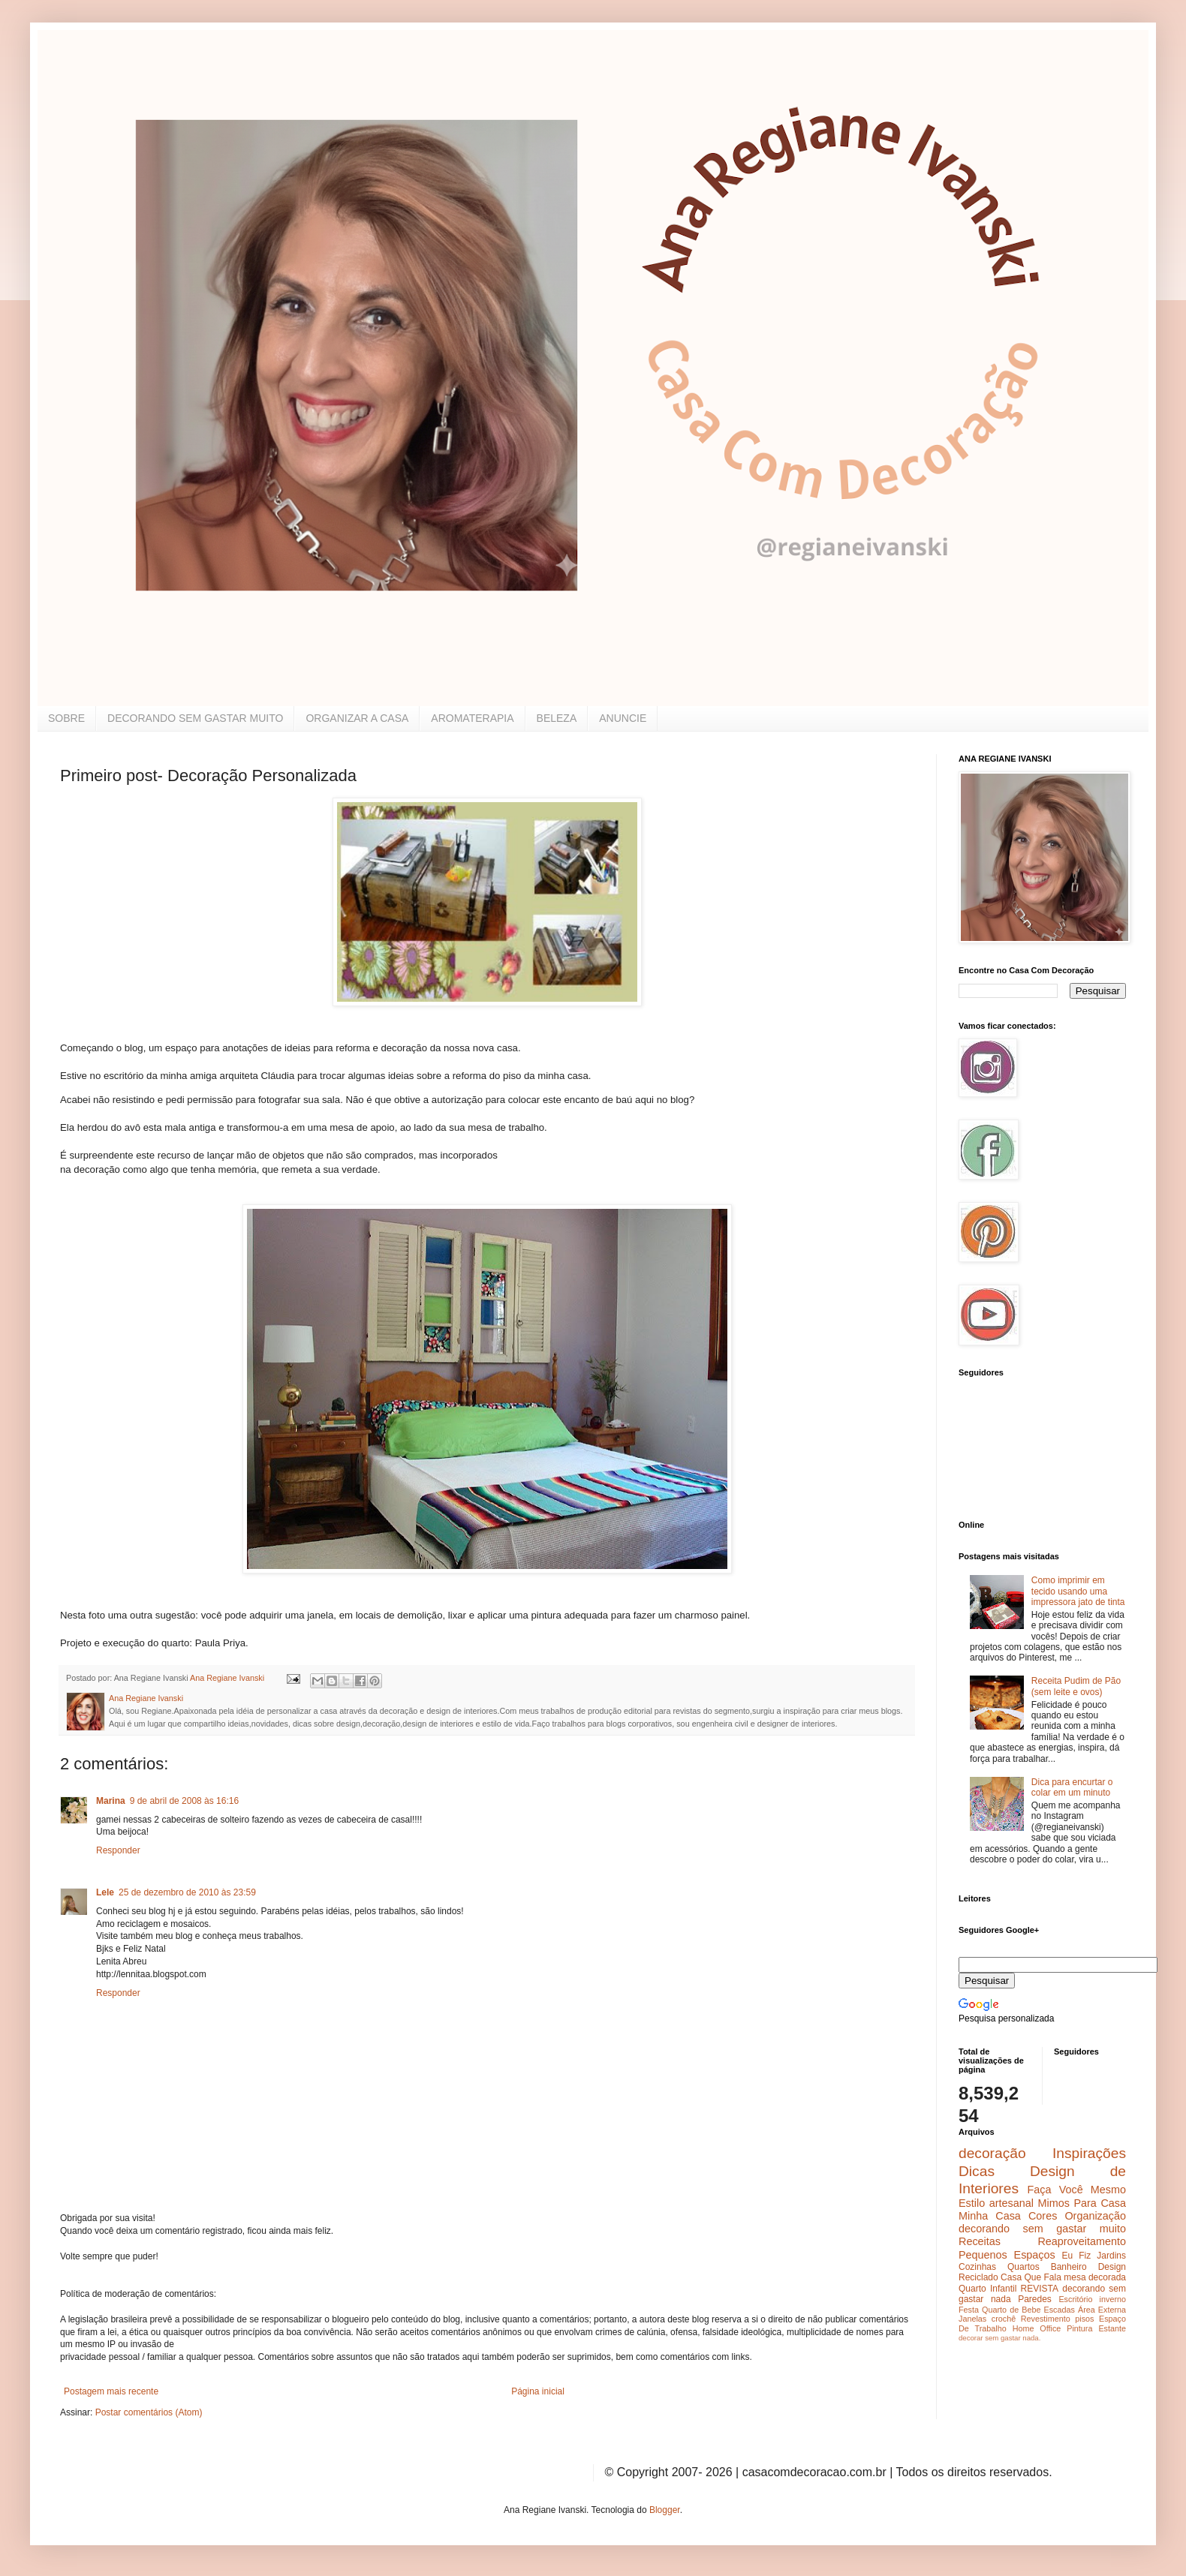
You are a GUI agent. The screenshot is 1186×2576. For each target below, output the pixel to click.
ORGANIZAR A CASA (357, 718)
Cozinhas (977, 2267)
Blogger (664, 2510)
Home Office (1037, 2328)
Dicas (977, 2171)
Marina (110, 1801)
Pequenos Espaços (1007, 2255)
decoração (992, 2153)
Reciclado (978, 2277)
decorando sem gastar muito (1042, 2229)
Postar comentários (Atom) (149, 2412)
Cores (1042, 2216)
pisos (1084, 2318)
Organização (1095, 2216)
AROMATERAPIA (472, 718)
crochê (1004, 2318)
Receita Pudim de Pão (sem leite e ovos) (1076, 1686)
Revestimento (1045, 2318)
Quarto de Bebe (1011, 2309)
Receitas (980, 2241)
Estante (1112, 2328)
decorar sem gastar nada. (999, 2338)
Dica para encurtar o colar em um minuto (1072, 1787)
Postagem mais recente (111, 2391)
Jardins (1111, 2255)
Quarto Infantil (987, 2288)
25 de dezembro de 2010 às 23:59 (187, 1892)
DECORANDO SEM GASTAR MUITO (195, 718)
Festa (969, 2309)
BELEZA (557, 718)
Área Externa (1102, 2309)
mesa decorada (1095, 2277)
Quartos (1023, 2267)
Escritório (1075, 2299)
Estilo (972, 2203)
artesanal (1011, 2203)
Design (1112, 2267)
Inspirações (1089, 2153)
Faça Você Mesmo (1076, 2190)
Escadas (1058, 2309)
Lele (105, 1892)
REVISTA (1039, 2288)
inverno (1113, 2299)
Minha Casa (990, 2216)
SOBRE (66, 718)
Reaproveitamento (1081, 2241)
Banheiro (1069, 2267)
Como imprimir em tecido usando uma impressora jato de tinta (1078, 1591)
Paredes (1035, 2299)
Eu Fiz (1076, 2255)
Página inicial (537, 2391)
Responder (118, 1850)
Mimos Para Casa (1082, 2203)
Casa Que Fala (1031, 2277)
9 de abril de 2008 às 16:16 (184, 1801)
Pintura (1079, 2328)
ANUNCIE (622, 718)
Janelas (972, 2318)
